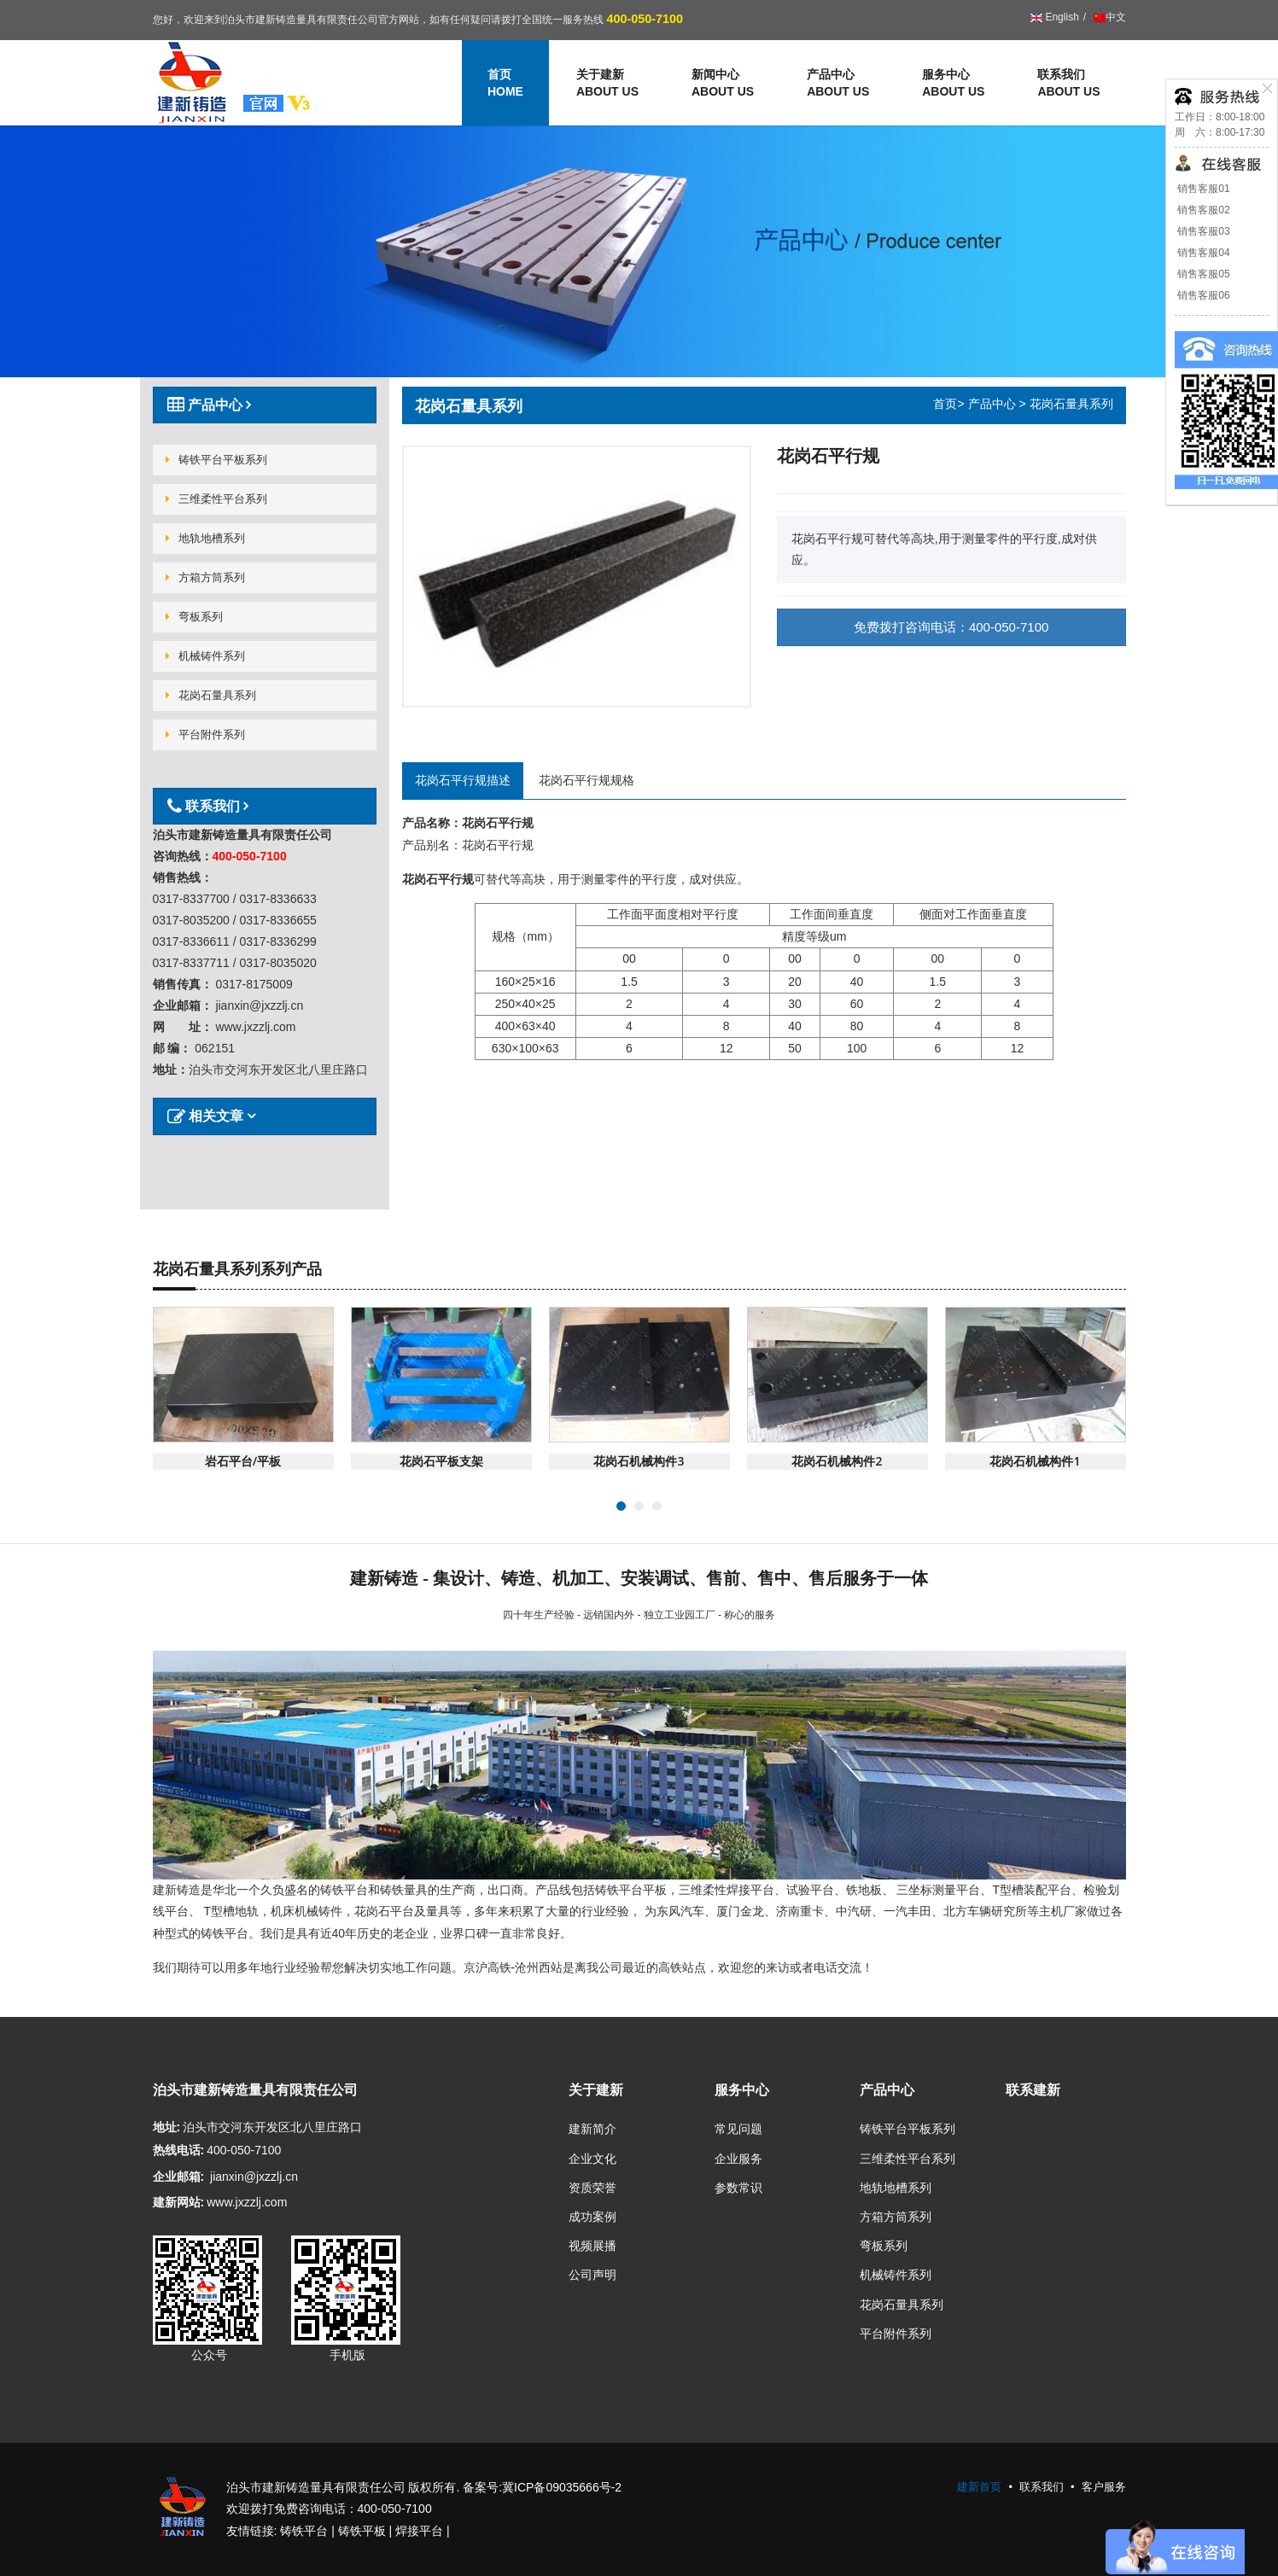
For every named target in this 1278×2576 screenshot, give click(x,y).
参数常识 (738, 2187)
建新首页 (979, 2486)
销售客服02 (1202, 210)
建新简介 (592, 2129)
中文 (1107, 17)
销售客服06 (1202, 295)
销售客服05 (1202, 274)
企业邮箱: (179, 2176)
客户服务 (1104, 2486)
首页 (945, 404)
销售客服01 (1202, 189)
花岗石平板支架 (441, 1461)
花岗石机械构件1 (1034, 1461)
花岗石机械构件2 (836, 1461)
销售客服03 (1202, 231)
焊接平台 (419, 2531)
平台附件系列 (205, 734)
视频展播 (592, 2246)
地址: (167, 2127)
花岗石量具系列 (211, 695)
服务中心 (953, 83)
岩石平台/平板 (243, 1461)
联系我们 (1068, 83)
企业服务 (738, 2158)
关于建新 (607, 83)
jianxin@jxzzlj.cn (254, 2176)
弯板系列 (194, 616)
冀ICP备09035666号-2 (561, 2487)
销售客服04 (1202, 253)
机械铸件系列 (205, 656)
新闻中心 (723, 83)
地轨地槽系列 (205, 538)
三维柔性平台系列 (216, 498)
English (1054, 17)
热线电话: (179, 2150)
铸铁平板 (362, 2531)
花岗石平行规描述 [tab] (463, 780)
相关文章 (207, 1115)
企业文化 (592, 2158)
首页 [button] (505, 83)
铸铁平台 (304, 2531)
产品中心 (838, 83)
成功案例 (592, 2216)
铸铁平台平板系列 (216, 459)
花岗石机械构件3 (638, 1461)
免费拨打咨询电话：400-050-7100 (951, 627)
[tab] (265, 405)
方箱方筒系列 (205, 577)
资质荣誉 (592, 2187)
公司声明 (592, 2275)
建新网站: (179, 2202)
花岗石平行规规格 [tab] (586, 780)
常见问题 (738, 2129)
